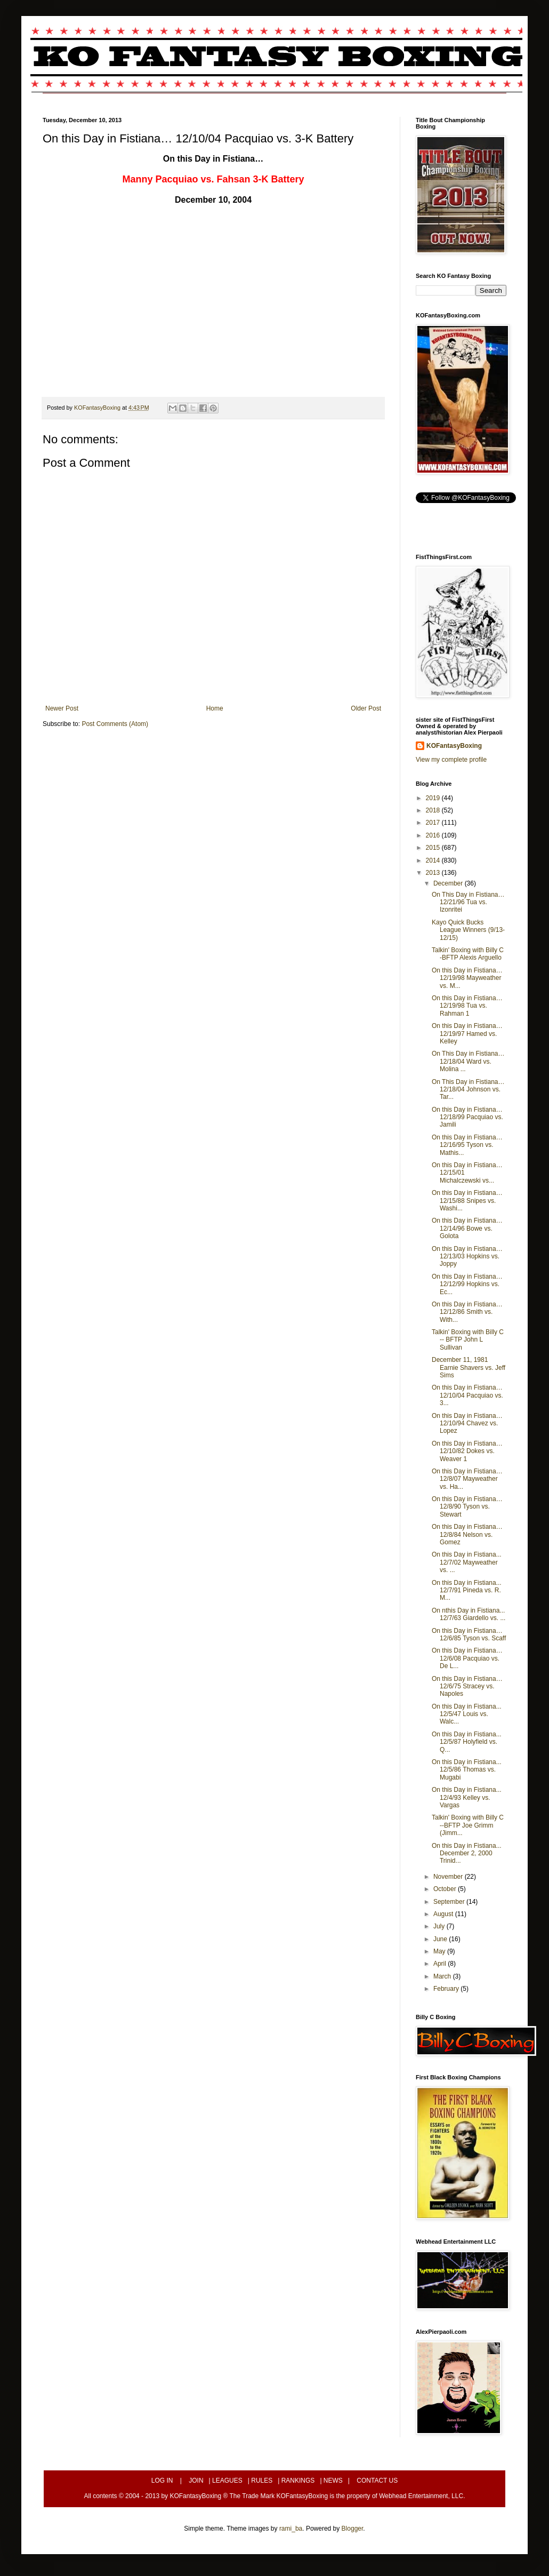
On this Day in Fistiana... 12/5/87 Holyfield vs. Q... (467, 1741)
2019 (434, 798)
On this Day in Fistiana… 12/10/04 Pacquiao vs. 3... (467, 1395)
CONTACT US (377, 2480)
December (449, 883)
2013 (434, 872)
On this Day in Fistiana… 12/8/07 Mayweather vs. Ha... (467, 1479)
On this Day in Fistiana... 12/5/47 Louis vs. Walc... (467, 1714)
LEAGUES (227, 2480)
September (449, 1901)
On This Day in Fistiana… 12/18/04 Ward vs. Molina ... (468, 1061)
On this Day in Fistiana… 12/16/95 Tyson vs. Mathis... (467, 1145)
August (444, 1914)
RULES (261, 2480)
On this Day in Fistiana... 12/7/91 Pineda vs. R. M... (467, 1590)
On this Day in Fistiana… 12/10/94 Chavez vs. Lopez (467, 1423)
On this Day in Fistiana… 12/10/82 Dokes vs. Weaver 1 (467, 1451)
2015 (434, 847)
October (445, 1889)
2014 (434, 860)
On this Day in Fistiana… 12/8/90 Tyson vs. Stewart (467, 1506)
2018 (434, 810)
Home (214, 708)
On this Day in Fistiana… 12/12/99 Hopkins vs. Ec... (467, 1284)
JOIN (196, 2480)
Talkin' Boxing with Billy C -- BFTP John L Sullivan (468, 1339)
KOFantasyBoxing (454, 745)
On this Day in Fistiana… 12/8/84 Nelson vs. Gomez (467, 1534)
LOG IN (162, 2480)
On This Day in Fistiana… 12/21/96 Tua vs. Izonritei (468, 902)
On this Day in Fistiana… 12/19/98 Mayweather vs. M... (467, 978)
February (447, 1988)
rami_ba (290, 2528)
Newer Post (61, 708)
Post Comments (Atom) (115, 724)
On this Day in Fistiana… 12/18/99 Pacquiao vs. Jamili (467, 1117)
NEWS (333, 2480)
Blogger (353, 2528)
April (440, 1963)
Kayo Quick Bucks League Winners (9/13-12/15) (468, 930)
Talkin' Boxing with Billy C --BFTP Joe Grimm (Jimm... (468, 1825)
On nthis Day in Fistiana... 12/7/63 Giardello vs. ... (468, 1614)
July (440, 1926)
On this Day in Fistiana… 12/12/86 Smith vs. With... (467, 1312)
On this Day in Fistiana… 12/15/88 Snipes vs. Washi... (467, 1200)
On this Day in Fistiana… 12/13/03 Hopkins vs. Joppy (467, 1256)
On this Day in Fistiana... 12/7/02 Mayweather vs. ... (467, 1562)
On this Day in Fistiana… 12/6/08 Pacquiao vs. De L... (467, 1658)
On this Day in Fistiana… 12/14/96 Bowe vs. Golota (467, 1228)
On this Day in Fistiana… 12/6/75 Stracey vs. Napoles (467, 1686)
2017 (434, 822)
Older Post (366, 708)
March (443, 1976)
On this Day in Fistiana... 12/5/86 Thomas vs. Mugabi (467, 1769)
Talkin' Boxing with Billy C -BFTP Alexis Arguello (468, 953)
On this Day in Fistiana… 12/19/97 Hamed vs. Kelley (467, 1033)
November (449, 1876)
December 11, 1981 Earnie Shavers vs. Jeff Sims (468, 1367)
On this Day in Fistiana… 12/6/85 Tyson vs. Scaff (469, 1634)
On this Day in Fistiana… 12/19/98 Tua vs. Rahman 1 (467, 1005)
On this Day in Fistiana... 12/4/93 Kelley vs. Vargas (467, 1797)
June (441, 1939)
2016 (434, 835)
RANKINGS (298, 2480)
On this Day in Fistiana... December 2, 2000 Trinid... (467, 1853)
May (440, 1951)
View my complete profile (451, 759)
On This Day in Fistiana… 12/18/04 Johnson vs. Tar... (468, 1089)
